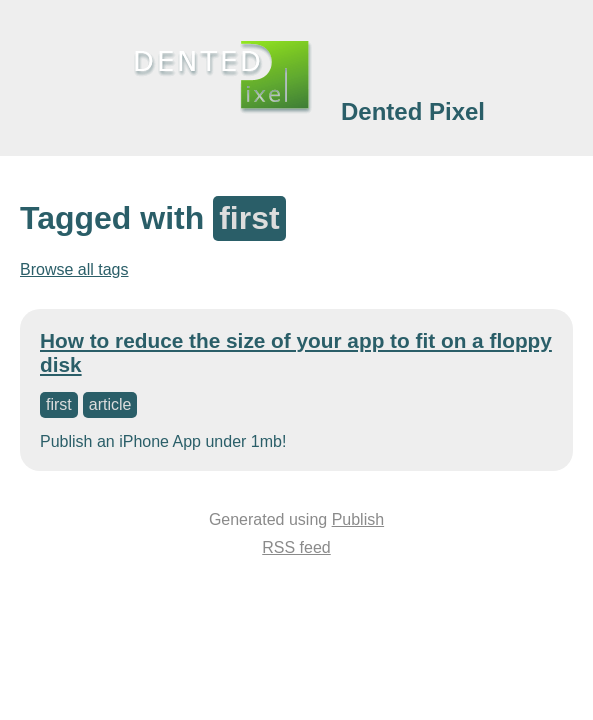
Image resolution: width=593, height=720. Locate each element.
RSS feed (296, 547)
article (110, 404)
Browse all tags (74, 269)
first (59, 404)
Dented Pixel (413, 111)
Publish (358, 519)
